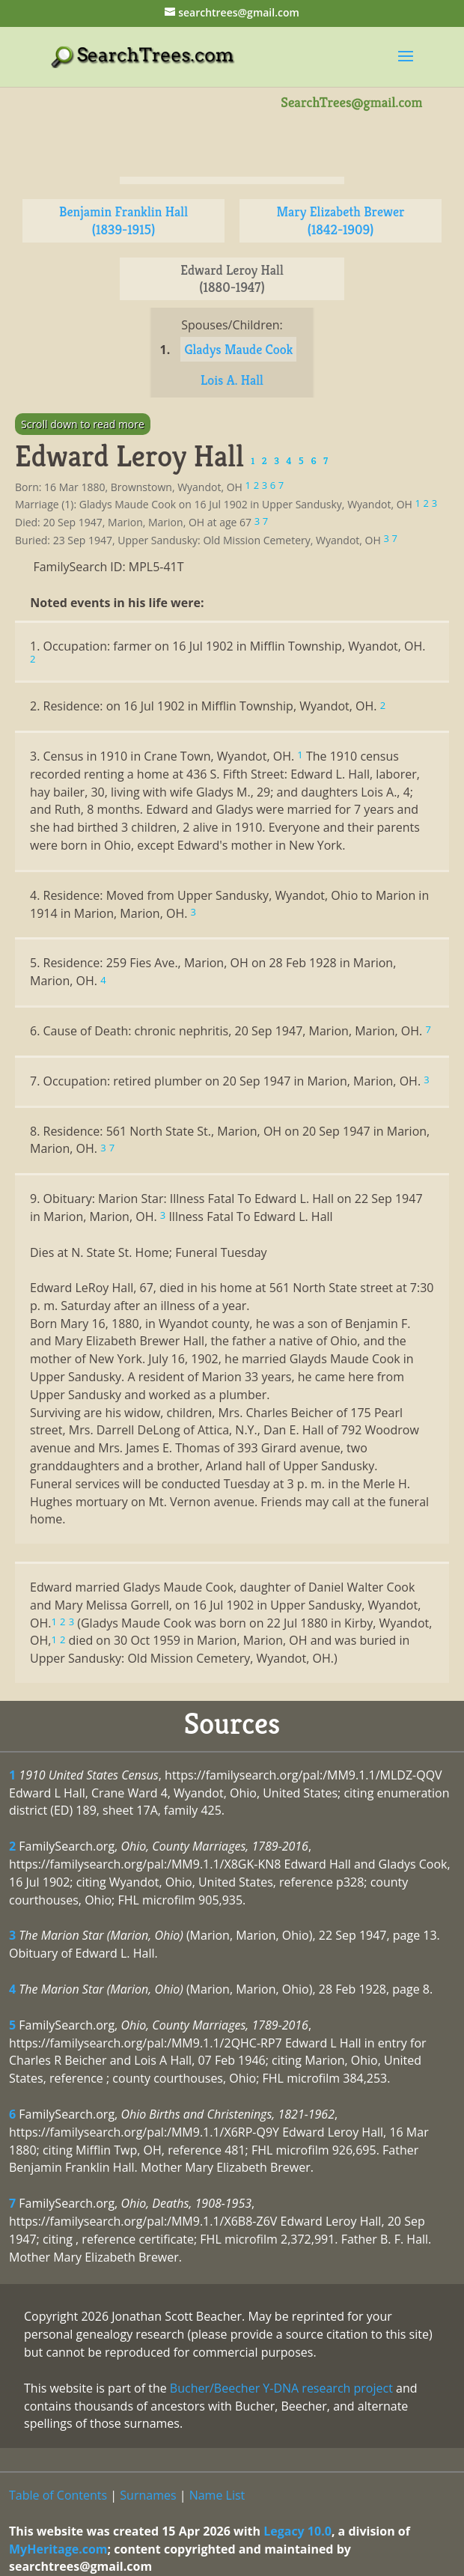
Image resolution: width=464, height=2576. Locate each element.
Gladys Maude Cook (238, 349)
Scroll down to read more (82, 424)
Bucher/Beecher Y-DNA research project (281, 2388)
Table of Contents (58, 2495)
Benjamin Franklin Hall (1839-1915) (123, 220)
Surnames (148, 2495)
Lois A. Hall (232, 380)
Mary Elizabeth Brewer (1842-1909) (340, 220)
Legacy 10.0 (297, 2531)
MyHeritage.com (58, 2549)
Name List (217, 2495)
